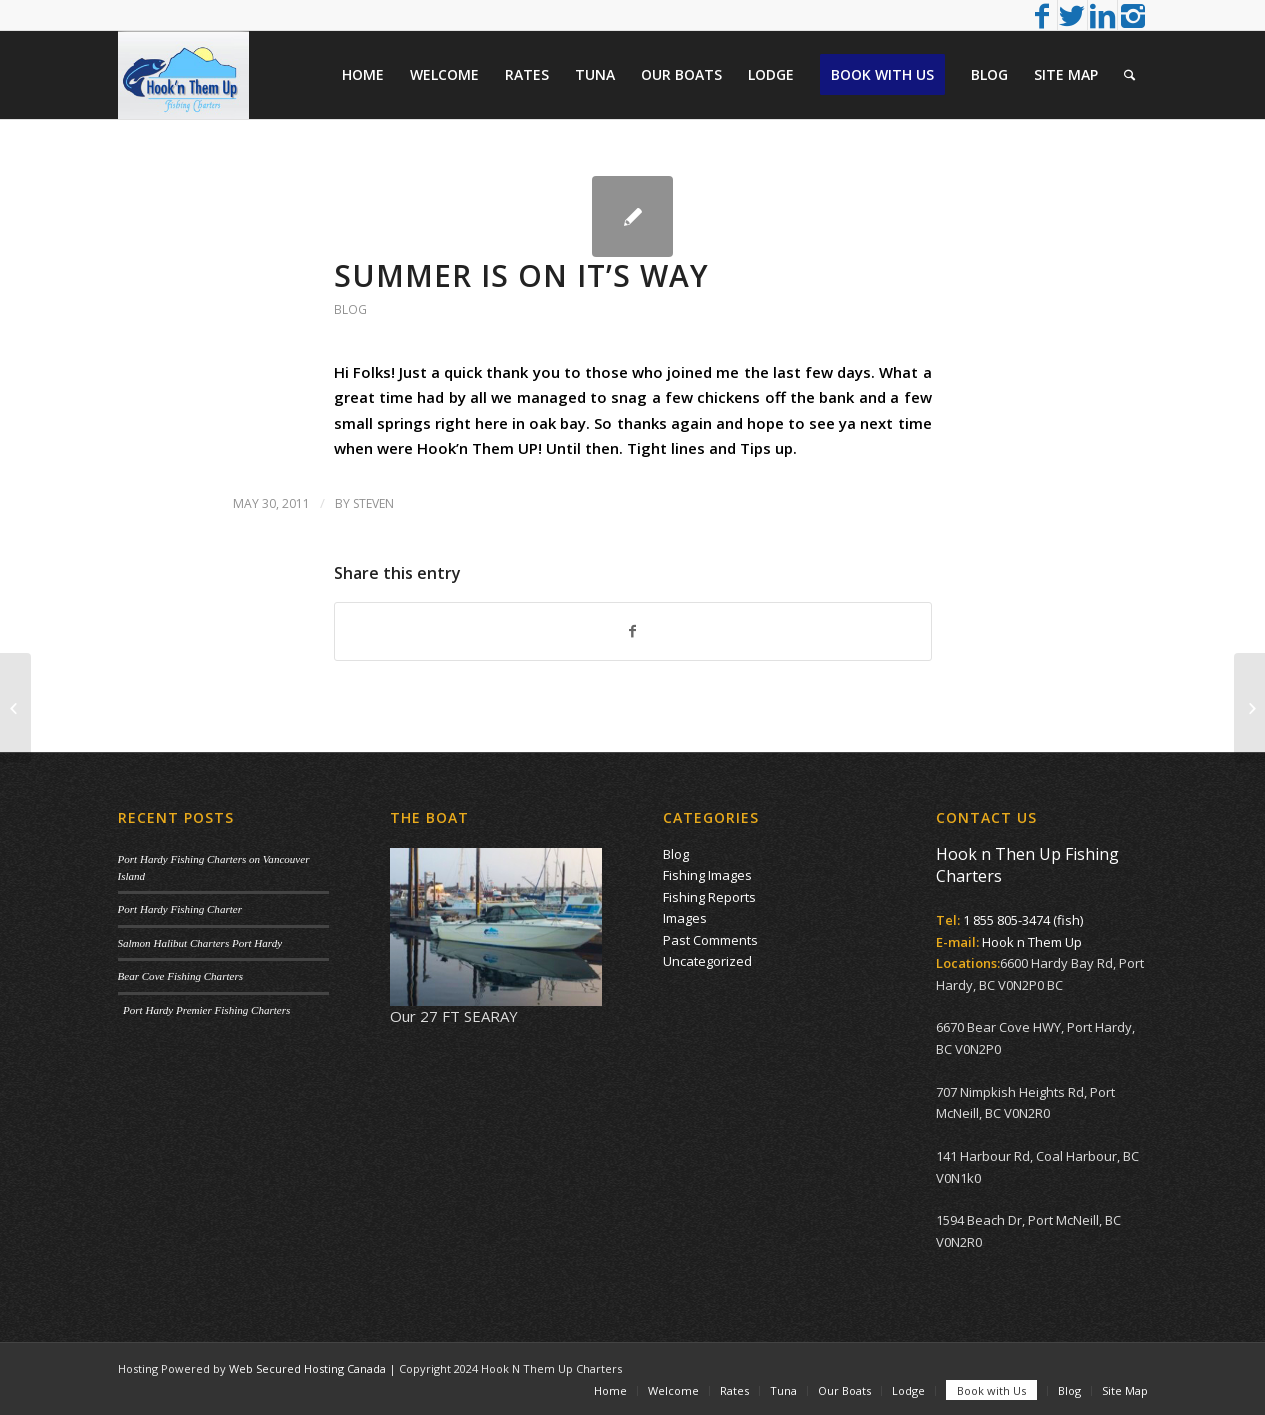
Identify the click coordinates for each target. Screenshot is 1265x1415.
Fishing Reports (709, 897)
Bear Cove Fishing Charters (181, 976)
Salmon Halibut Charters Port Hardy (200, 943)
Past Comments (710, 940)
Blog (350, 309)
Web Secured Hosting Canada (307, 1368)
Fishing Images (707, 875)
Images (685, 918)
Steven (373, 503)
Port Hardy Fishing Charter (180, 909)
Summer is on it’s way (521, 275)
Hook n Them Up (1032, 942)
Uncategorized (707, 961)
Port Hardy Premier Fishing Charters (204, 1010)
